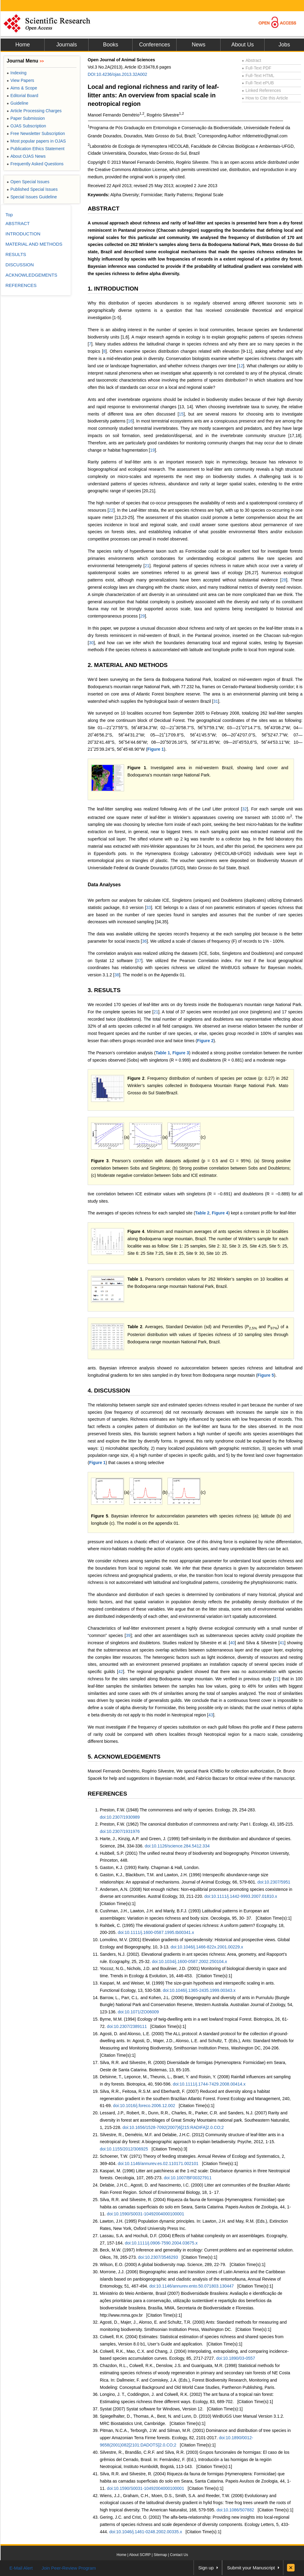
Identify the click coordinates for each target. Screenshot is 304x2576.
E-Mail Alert (21, 2568)
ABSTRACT (104, 208)
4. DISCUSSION (109, 1390)
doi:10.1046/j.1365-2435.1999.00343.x (199, 1990)
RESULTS (15, 254)
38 (116, 974)
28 (283, 579)
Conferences (154, 45)
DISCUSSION (19, 264)
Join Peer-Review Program (69, 2568)
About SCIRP (140, 2555)
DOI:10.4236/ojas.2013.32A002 (117, 74)
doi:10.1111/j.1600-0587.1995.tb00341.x (156, 1932)
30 (91, 642)
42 (120, 1671)
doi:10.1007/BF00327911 (187, 2177)
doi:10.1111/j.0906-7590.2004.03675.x (161, 2243)
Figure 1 (155, 749)
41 (282, 1642)
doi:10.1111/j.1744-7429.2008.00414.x (209, 2084)
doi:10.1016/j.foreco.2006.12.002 (144, 2105)
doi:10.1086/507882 (235, 2509)
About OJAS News (26, 156)
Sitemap (160, 2555)
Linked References (261, 90)
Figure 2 (205, 1040)
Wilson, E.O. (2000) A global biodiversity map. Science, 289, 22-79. (163, 2264)
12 (240, 365)
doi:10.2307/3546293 (158, 2257)
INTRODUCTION (22, 233)
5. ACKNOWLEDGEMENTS (124, 1756)
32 (244, 808)
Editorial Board (22, 95)
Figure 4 (220, 1213)
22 (111, 510)
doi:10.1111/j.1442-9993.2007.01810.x (240, 1896)
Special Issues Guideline (32, 196)
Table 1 (163, 1052)
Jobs (284, 45)
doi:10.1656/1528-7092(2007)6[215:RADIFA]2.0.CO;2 (173, 2127)
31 (215, 701)
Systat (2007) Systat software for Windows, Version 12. (152, 2408)
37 (139, 960)
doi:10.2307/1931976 (120, 1831)
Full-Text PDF (256, 68)
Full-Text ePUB (258, 82)
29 (142, 616)
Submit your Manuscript (251, 2567)
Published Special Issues (32, 189)
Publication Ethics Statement (35, 148)
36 (144, 941)
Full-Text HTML (258, 75)
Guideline (17, 103)
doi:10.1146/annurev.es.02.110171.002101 (158, 2163)
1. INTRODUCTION (113, 288)
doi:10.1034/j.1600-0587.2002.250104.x (189, 1961)
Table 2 (202, 1213)
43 (210, 1714)
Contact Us (179, 2555)
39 (128, 1635)
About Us (242, 45)
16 (130, 421)
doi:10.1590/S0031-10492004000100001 (145, 2213)
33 (148, 907)
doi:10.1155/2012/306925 (124, 2149)
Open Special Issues (28, 181)
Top (9, 214)
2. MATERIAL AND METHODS (128, 665)
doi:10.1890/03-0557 (235, 2358)
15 (181, 414)
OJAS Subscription (26, 125)
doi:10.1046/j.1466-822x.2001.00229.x (207, 1947)
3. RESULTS (104, 990)
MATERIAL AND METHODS (33, 244)
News (198, 45)
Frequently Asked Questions (35, 163)
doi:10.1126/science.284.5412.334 (177, 1846)
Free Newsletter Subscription (36, 133)
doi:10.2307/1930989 (120, 1817)
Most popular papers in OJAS (36, 141)
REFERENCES (107, 1793)
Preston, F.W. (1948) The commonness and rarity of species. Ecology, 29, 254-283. (178, 1809)
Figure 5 (266, 1375)
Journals (66, 45)
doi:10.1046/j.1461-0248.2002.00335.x (145, 2531)
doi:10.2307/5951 (274, 1882)
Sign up (206, 2567)
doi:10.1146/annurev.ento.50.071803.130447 (191, 2286)
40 (232, 1642)
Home (22, 45)
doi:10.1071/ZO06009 (138, 2011)
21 (147, 565)
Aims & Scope (22, 88)
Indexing (16, 72)
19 (152, 450)
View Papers (20, 80)
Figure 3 (180, 1052)
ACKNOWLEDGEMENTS (31, 275)
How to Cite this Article (265, 98)
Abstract (251, 60)
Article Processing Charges (34, 110)
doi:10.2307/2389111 (127, 2026)
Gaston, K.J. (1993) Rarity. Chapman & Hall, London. (150, 1867)
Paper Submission (26, 118)
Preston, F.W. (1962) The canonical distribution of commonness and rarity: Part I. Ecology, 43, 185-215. (197, 1824)
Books (110, 45)
